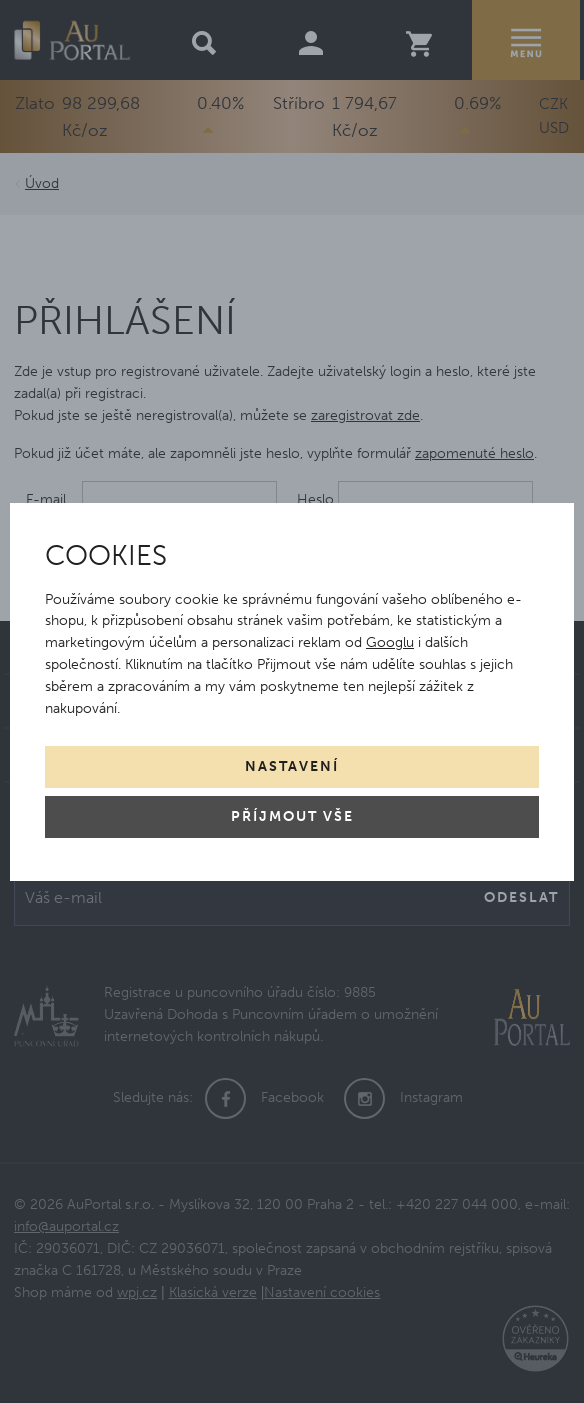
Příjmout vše (292, 816)
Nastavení (292, 766)
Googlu (390, 642)
